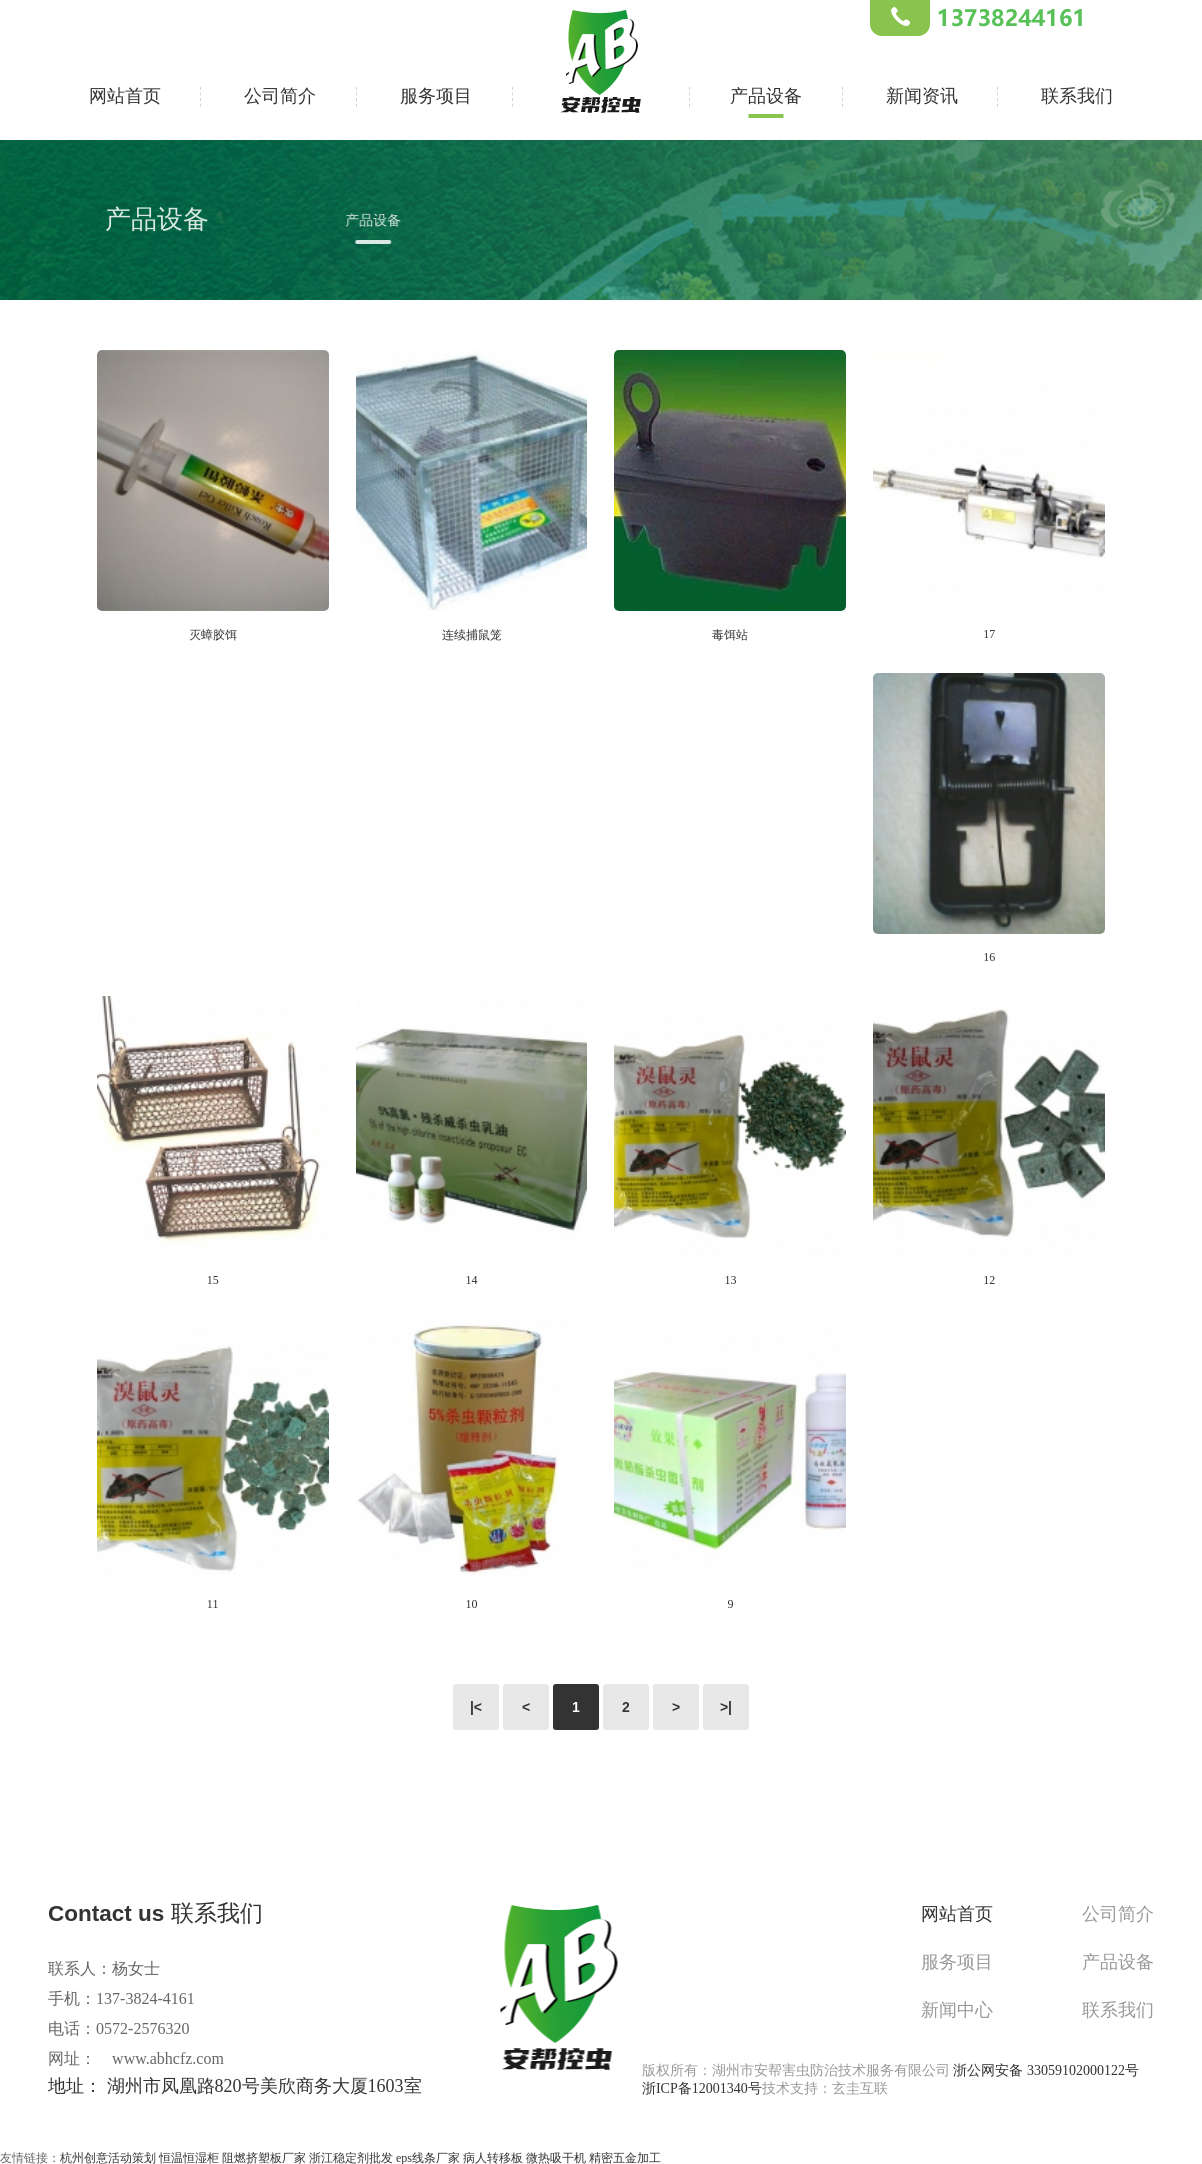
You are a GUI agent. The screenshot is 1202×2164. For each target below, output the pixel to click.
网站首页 (125, 93)
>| (726, 1707)
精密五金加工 (625, 2155)
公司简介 (280, 93)
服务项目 (436, 93)
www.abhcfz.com (168, 2058)
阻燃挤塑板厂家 (264, 2155)
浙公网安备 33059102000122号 (1046, 2067)
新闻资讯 (922, 93)
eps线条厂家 (428, 2155)
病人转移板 (493, 2155)
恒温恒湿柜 (189, 2155)
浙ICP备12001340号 (702, 2085)
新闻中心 (969, 2001)
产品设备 (766, 93)
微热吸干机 (556, 2155)
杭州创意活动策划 (108, 2155)
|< (476, 1707)
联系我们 (1077, 93)
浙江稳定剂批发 (351, 2155)
